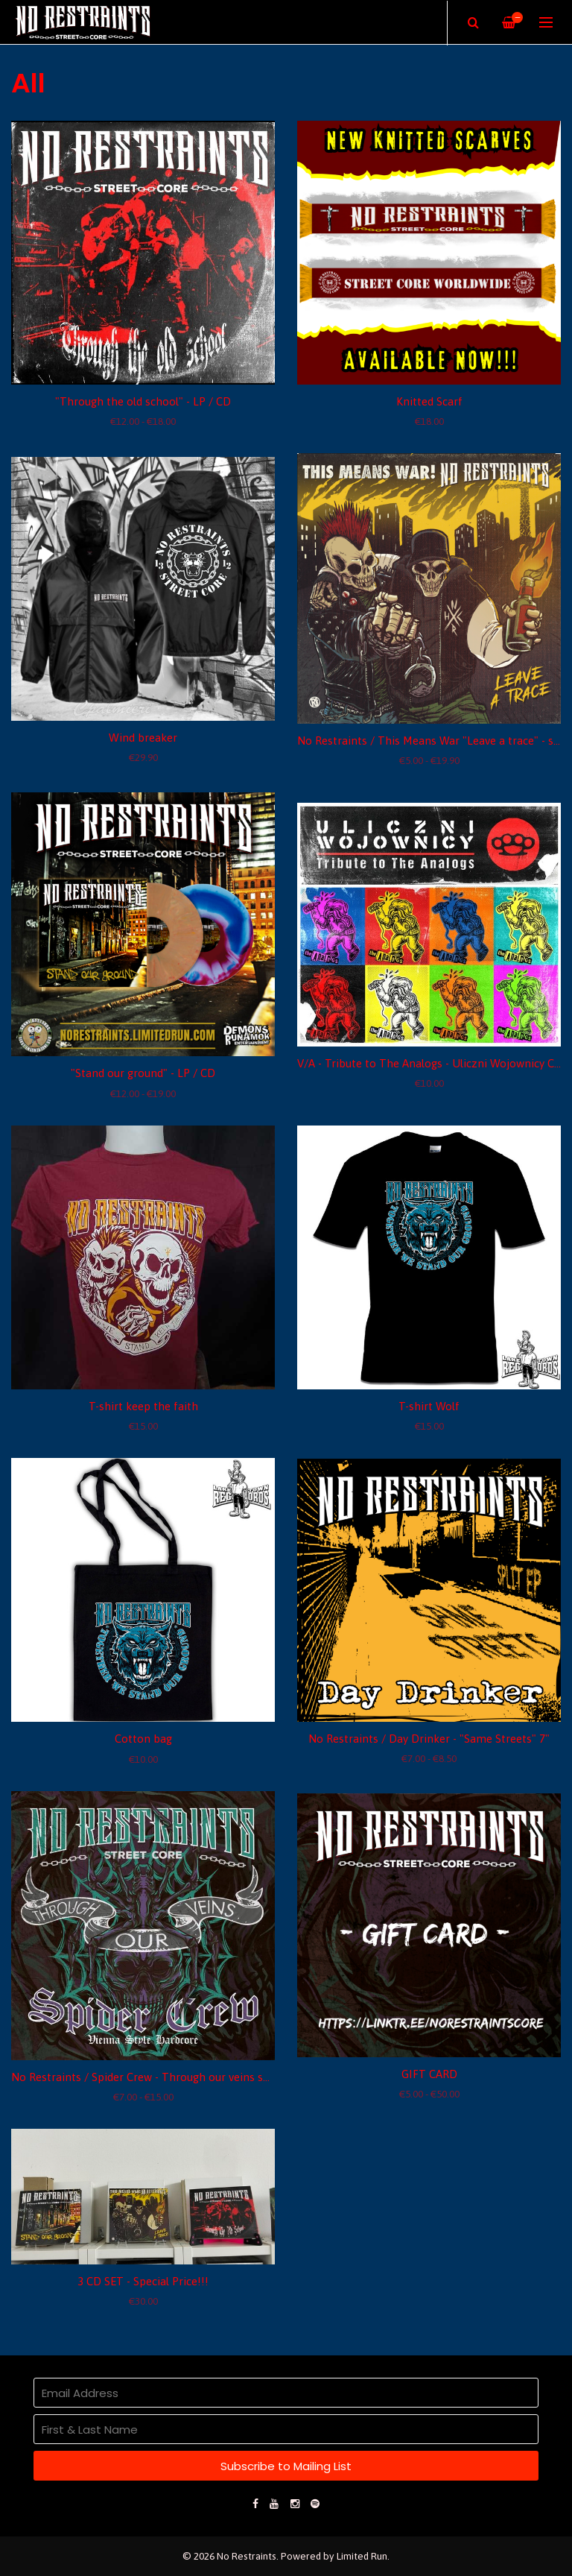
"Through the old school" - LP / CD (143, 401)
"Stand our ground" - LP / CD (143, 1073)
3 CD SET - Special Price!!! (143, 2281)
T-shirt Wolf (429, 1406)
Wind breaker (143, 737)
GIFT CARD (429, 2074)
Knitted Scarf (429, 401)
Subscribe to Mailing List (286, 2466)
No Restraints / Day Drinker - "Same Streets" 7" (429, 1738)
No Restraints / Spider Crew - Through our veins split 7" (152, 2077)
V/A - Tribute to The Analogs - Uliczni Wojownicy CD (429, 1063)
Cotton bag (143, 1738)
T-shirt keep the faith (143, 1406)
